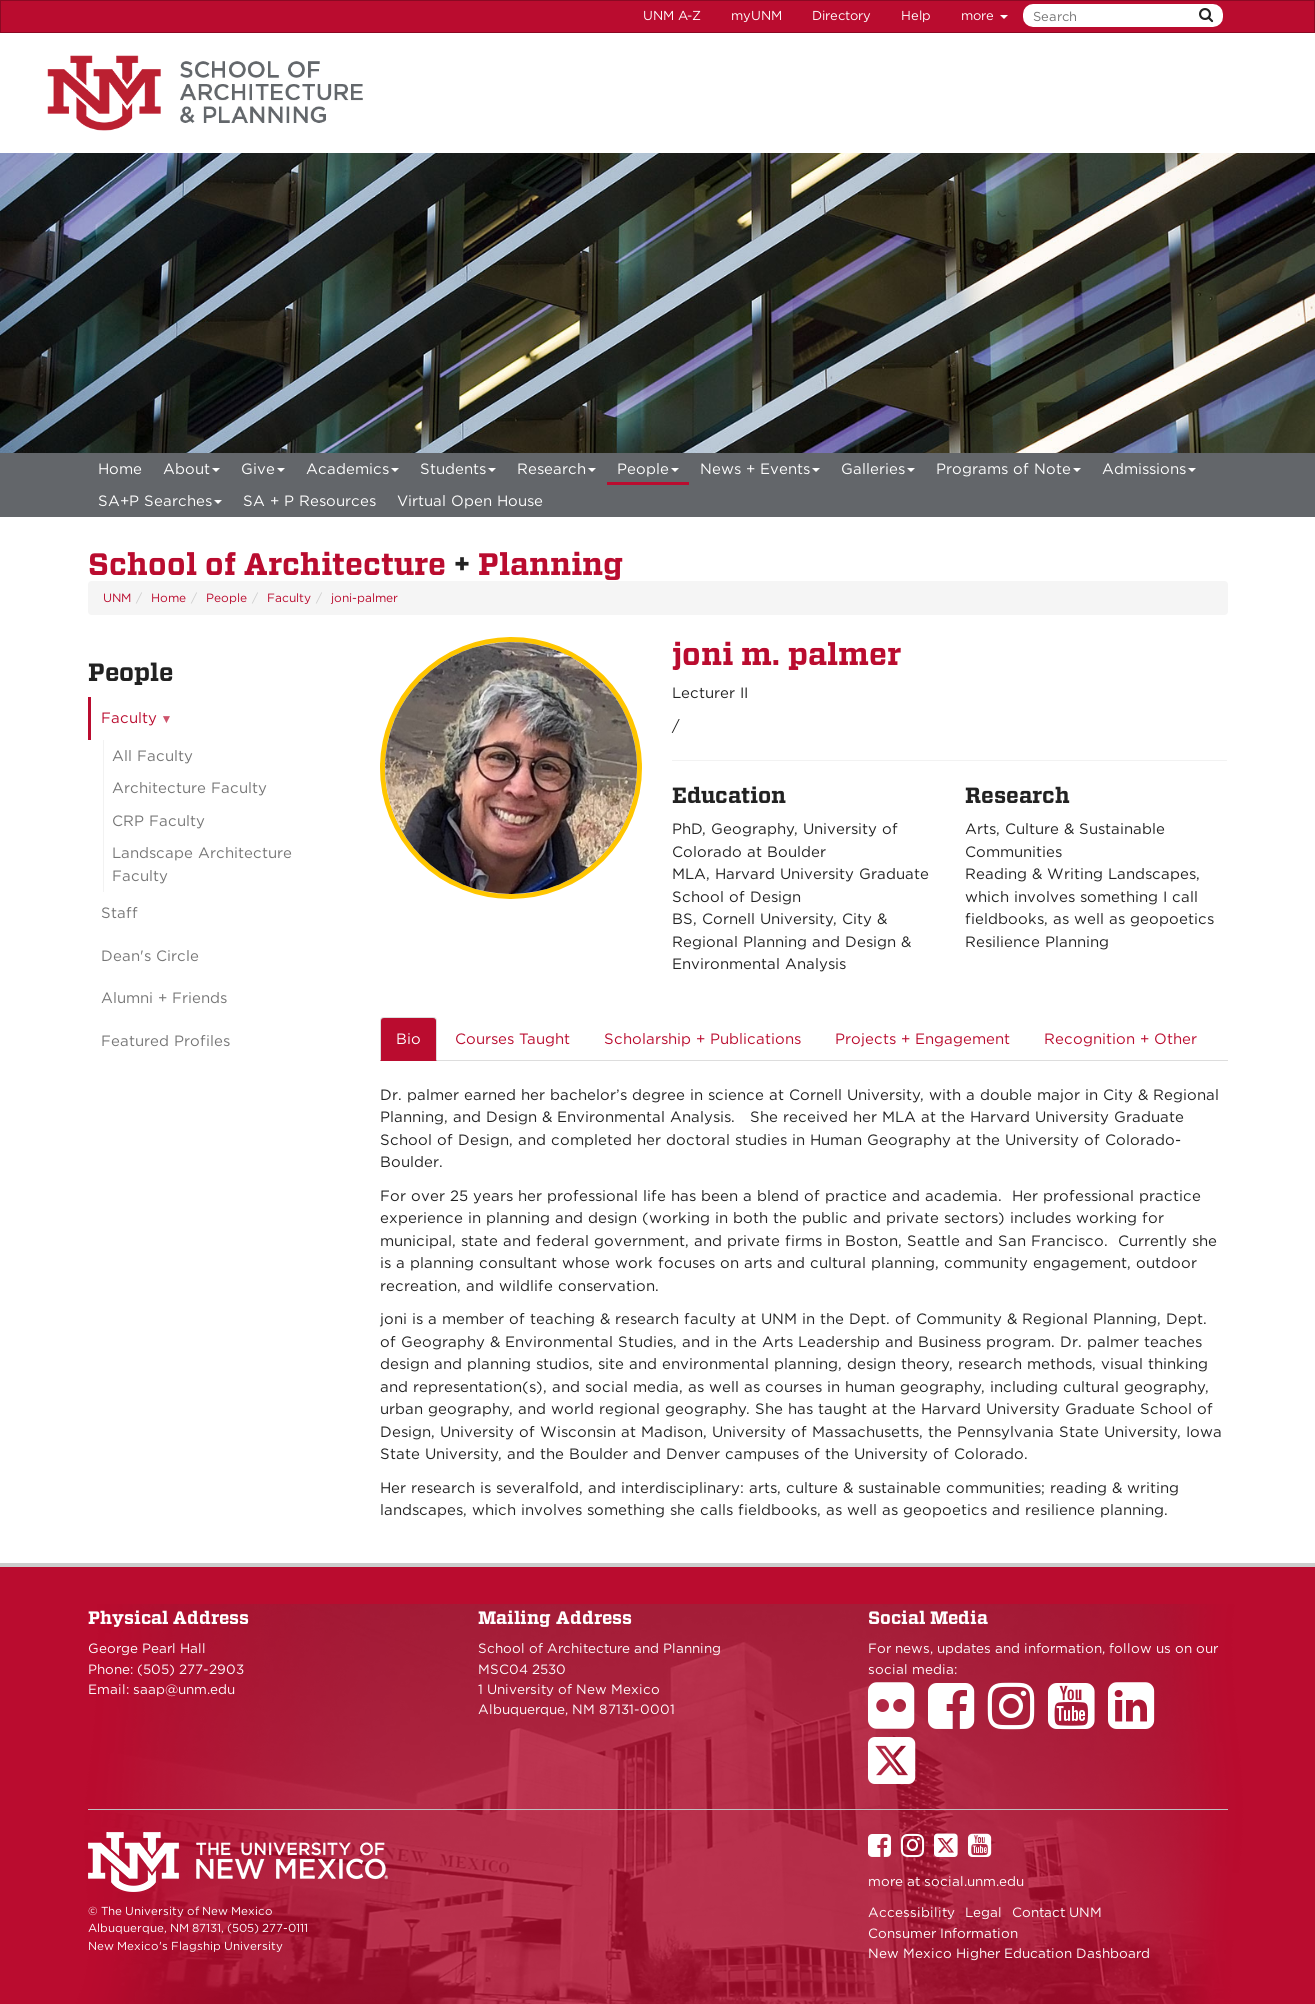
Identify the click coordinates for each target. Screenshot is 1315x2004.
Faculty (289, 597)
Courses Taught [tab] (512, 1039)
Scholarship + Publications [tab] (702, 1039)
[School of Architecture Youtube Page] (1078, 1720)
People (648, 472)
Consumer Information (943, 1933)
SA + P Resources (309, 501)
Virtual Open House (470, 501)
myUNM (756, 15)
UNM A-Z (672, 15)
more (984, 15)
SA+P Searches (160, 504)
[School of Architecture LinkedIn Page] (1138, 1720)
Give (263, 472)
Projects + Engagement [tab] (922, 1039)
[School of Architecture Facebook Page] (958, 1720)
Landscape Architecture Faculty (202, 864)
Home (120, 469)
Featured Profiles (165, 1041)
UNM (117, 597)
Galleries (878, 472)
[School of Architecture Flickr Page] (898, 1720)
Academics (353, 472)
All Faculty (152, 756)
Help (916, 15)
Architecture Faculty (189, 788)
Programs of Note (1009, 472)
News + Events (760, 472)
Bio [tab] (408, 1039)
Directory (841, 15)
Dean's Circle (150, 956)
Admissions (1149, 472)
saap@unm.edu (184, 1689)
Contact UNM (1057, 1912)
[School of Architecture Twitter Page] (898, 1774)
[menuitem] (120, 469)
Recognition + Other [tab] (1120, 1039)
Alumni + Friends (164, 998)
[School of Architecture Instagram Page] (1018, 1720)
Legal (983, 1912)
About (192, 472)
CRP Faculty (158, 821)
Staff (119, 913)
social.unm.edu (974, 1881)
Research (557, 472)
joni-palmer (364, 597)
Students (458, 472)
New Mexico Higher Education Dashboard (1009, 1953)
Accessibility (911, 1912)
